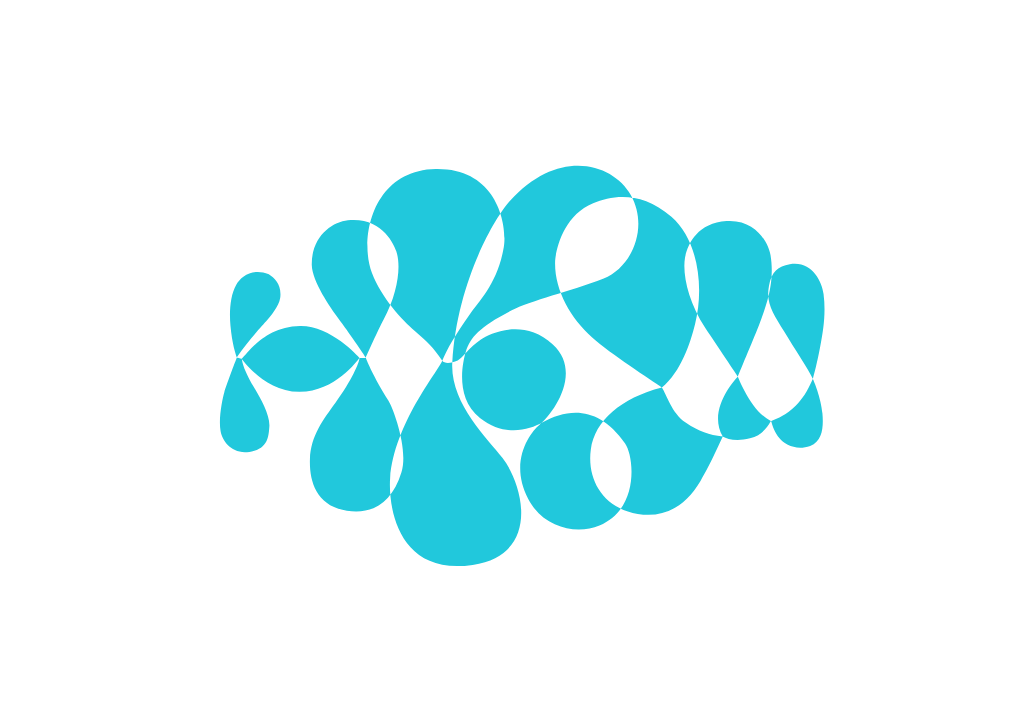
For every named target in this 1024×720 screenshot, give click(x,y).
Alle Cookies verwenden (640, 459)
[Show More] (724, 336)
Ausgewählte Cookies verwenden (412, 459)
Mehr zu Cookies (512, 516)
